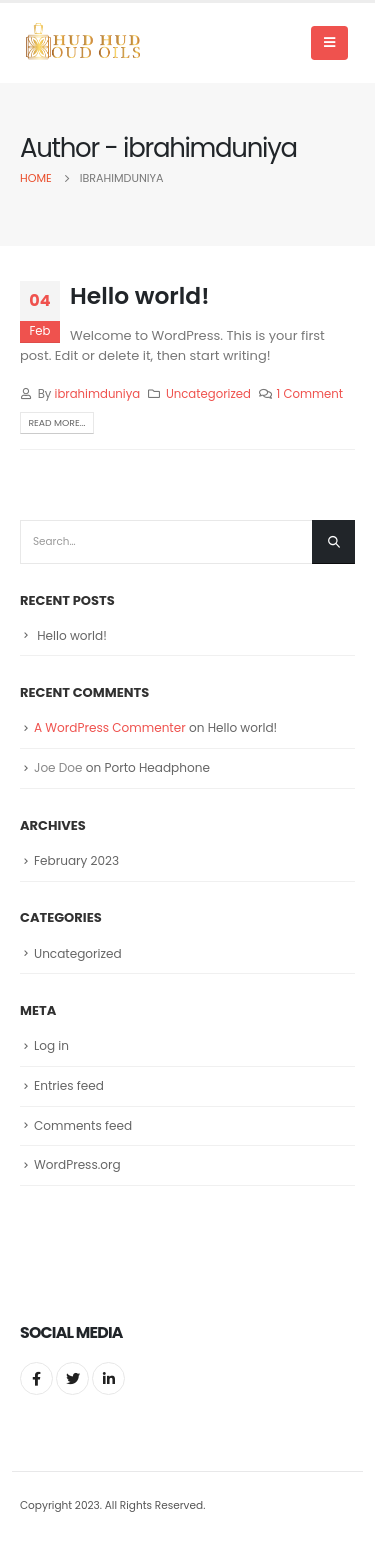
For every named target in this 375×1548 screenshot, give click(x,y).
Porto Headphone (156, 767)
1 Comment (310, 394)
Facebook (36, 1378)
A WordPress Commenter (110, 727)
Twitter (72, 1378)
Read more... (56, 422)
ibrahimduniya (98, 394)
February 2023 (76, 860)
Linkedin (108, 1378)
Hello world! (139, 295)
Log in (51, 1045)
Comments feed (83, 1125)
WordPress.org (77, 1164)
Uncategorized (208, 394)
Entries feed (69, 1085)
